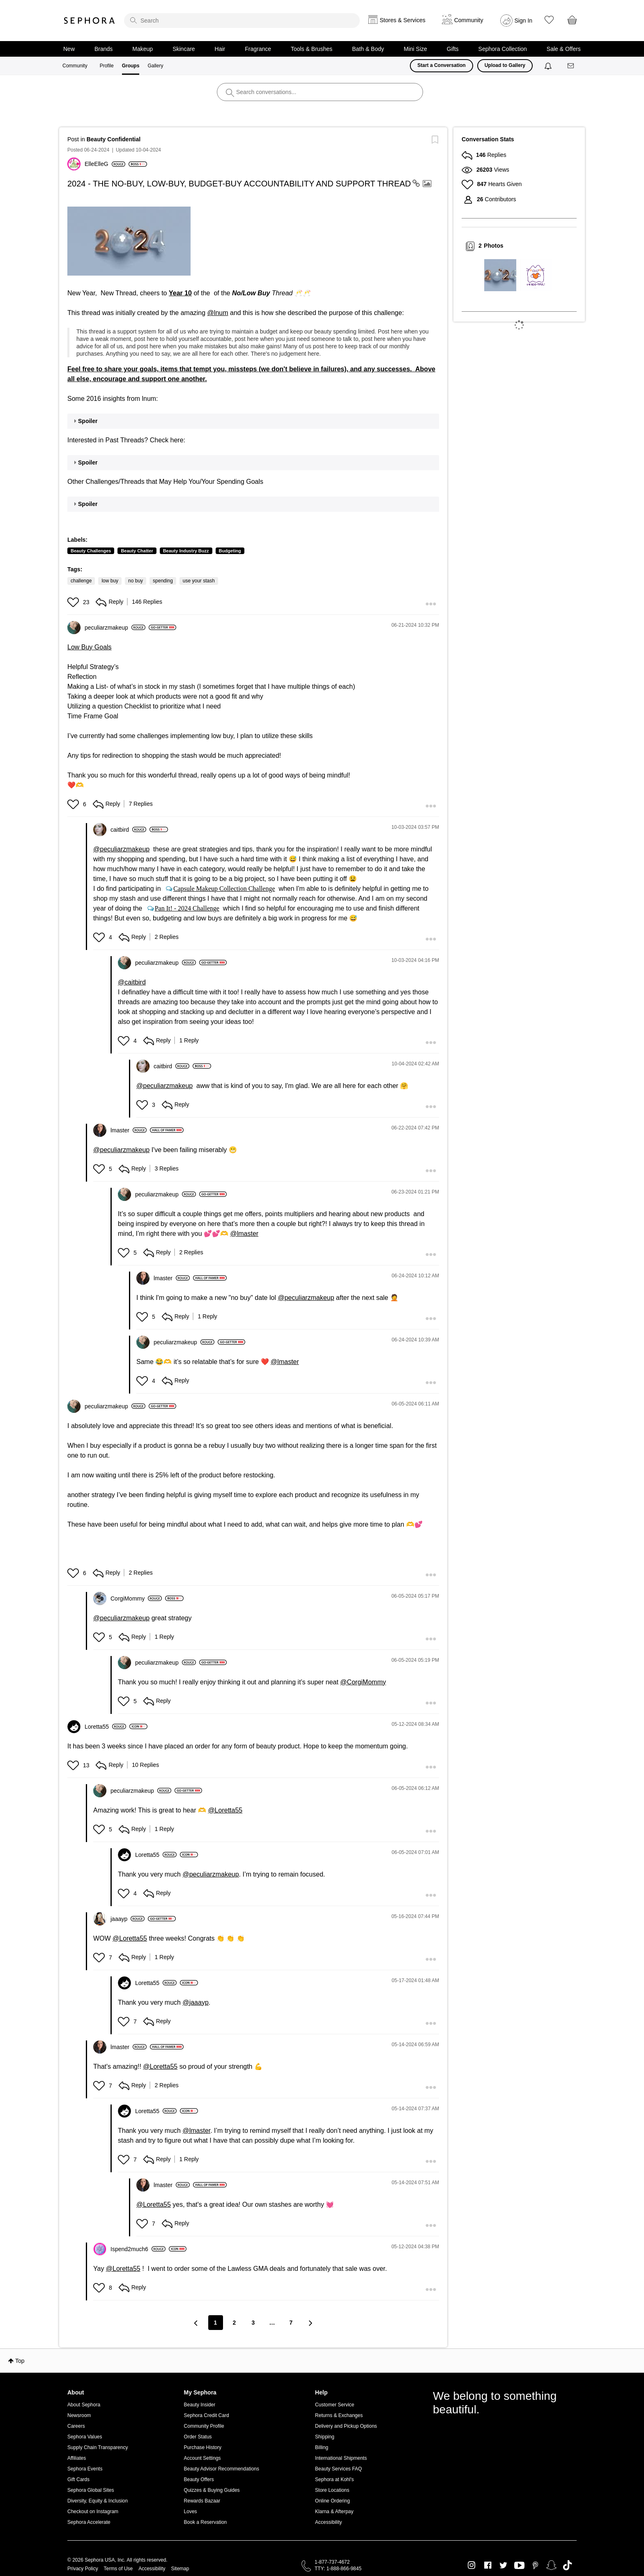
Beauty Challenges (91, 550)
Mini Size (415, 49)
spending (163, 581)
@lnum (217, 312)
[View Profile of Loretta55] (105, 1726)
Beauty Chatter (137, 550)
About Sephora (83, 2405)
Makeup (142, 49)
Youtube (519, 2566)
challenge (81, 581)
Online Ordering (332, 2501)
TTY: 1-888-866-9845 (338, 2568)
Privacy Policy (82, 2568)
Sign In (524, 20)
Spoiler (87, 421)
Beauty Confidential (113, 139)
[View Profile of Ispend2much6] (138, 2249)
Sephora (89, 20)
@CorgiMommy (363, 1682)
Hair (220, 49)
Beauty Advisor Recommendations (221, 2469)
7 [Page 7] (291, 2322)
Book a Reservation (205, 2522)
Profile (107, 66)
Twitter (503, 2565)
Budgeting (230, 550)
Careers (76, 2426)
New (69, 49)
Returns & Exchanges (339, 2415)
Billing (321, 2447)
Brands (103, 49)
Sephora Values (84, 2437)
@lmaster (244, 1233)
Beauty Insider (200, 2405)
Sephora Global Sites (90, 2490)
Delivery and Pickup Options (346, 2426)
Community (74, 66)
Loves (190, 2511)
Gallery (155, 66)
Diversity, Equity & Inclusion (97, 2501)
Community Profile (204, 2426)
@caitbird (132, 982)
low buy (109, 581)
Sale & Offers (564, 49)
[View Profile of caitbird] (128, 829)
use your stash (199, 581)
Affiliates (76, 2458)
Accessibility (328, 2522)
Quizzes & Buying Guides (212, 2490)
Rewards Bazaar (202, 2501)
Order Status (198, 2437)
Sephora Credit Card (206, 2415)
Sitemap (180, 2568)
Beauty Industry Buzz (186, 550)
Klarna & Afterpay (334, 2511)
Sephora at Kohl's (334, 2479)
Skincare (183, 49)
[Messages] (571, 66)
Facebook (488, 2565)
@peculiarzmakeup (121, 849)
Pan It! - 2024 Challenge (187, 908)
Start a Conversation (441, 65)
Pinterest (535, 2565)
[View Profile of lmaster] (128, 1130)
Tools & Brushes (311, 49)
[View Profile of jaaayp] (127, 1919)
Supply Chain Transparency (97, 2447)
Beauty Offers (199, 2479)
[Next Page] (310, 2322)
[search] (242, 20)
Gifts (453, 49)
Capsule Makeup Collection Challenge (224, 888)
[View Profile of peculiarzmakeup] (115, 627)
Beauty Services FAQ (338, 2469)
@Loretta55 (225, 1810)
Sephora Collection (502, 49)
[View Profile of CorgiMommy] (136, 1598)
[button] (129, 241)
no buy (135, 581)
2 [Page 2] (234, 2322)
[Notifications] (549, 66)
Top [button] (20, 2361)
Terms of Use (118, 2568)
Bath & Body (368, 49)
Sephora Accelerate (88, 2522)
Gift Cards (78, 2479)
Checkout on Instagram (92, 2511)
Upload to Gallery (505, 65)
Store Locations (332, 2490)
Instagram (472, 2565)
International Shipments (341, 2458)
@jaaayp (195, 2002)
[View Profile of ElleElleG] (105, 164)
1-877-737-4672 (332, 2562)
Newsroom (79, 2415)
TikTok (567, 2565)
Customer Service (334, 2405)
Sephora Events (84, 2469)
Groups (131, 66)
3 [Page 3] (253, 2322)
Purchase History (202, 2447)
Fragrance (258, 49)
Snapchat (551, 2565)
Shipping (324, 2437)
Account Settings (202, 2458)
